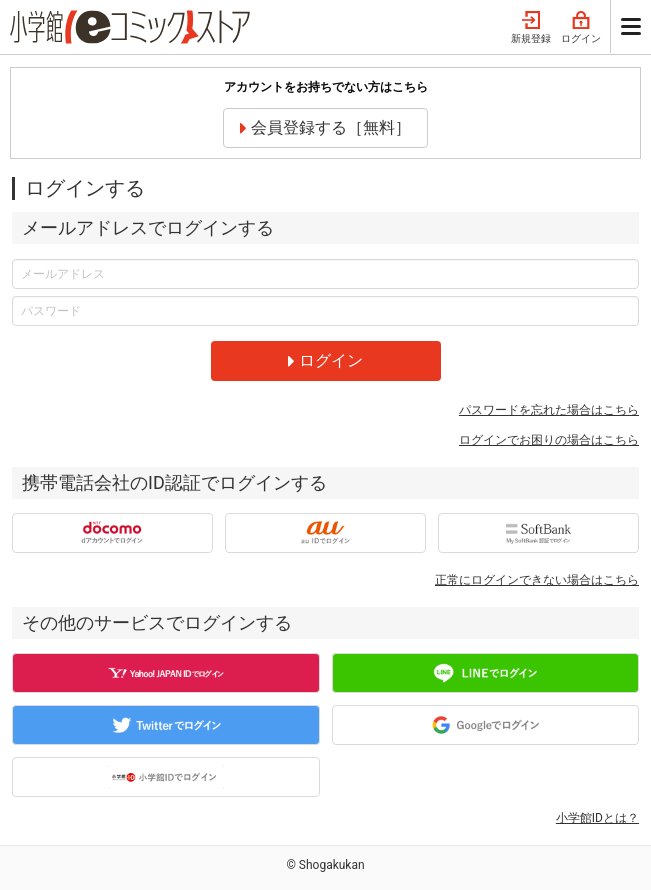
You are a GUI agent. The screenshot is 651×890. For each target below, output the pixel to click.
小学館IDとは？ (597, 818)
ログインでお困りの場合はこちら (549, 440)
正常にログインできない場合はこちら (537, 580)
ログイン (581, 28)
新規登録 (531, 28)
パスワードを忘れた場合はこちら (549, 410)
